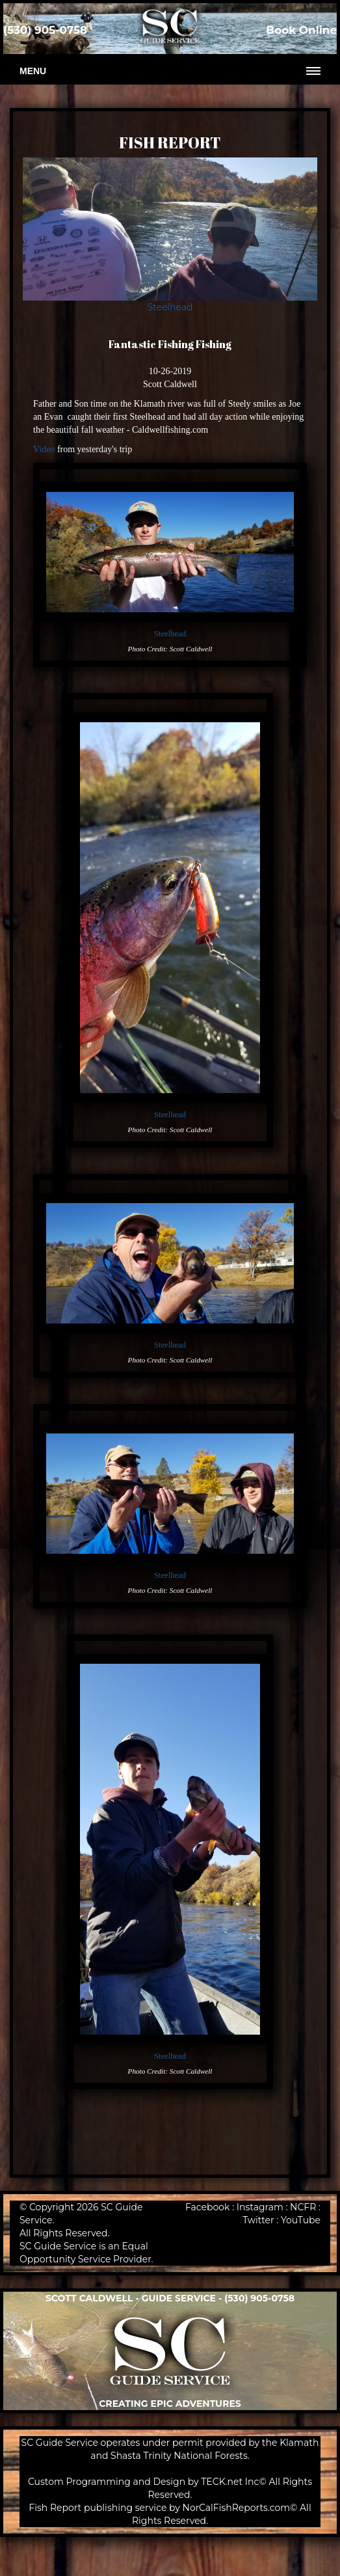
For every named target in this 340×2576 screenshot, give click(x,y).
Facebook (207, 2207)
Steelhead (169, 307)
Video (44, 449)
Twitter (258, 2220)
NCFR (303, 2207)
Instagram (260, 2207)
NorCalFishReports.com (237, 2508)
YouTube (300, 2220)
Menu (33, 71)
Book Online (301, 29)
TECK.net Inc (230, 2482)
